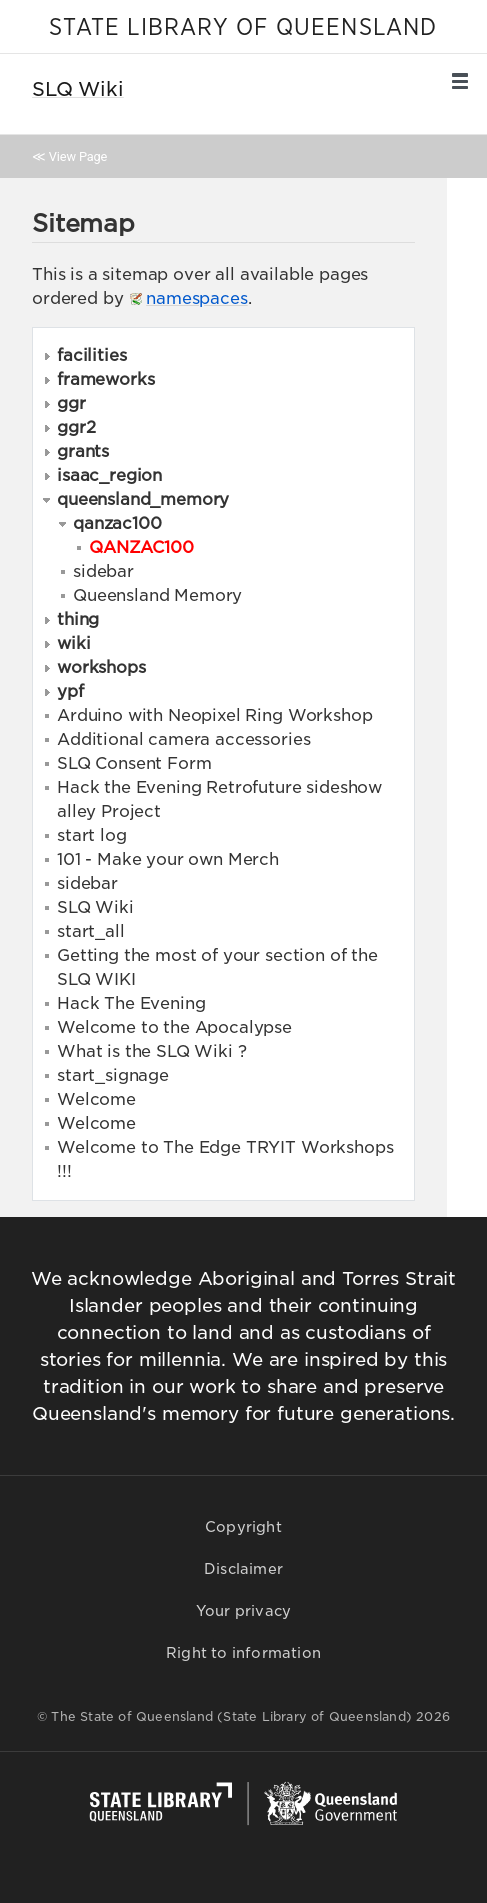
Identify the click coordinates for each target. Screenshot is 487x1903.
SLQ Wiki (95, 907)
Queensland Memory (157, 595)
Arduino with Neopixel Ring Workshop (214, 715)
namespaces (196, 298)
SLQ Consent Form (134, 763)
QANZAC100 (141, 547)
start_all (91, 931)
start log (92, 835)
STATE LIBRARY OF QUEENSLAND (243, 28)
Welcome (96, 1099)
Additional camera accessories (183, 739)
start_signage (113, 1075)
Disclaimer (243, 1569)
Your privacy (243, 1611)
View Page (78, 156)
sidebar (103, 571)
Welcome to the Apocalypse (174, 1027)
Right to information (243, 1653)
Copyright (243, 1527)
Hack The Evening (131, 1003)
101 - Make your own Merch (168, 859)
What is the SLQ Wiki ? (151, 1051)
